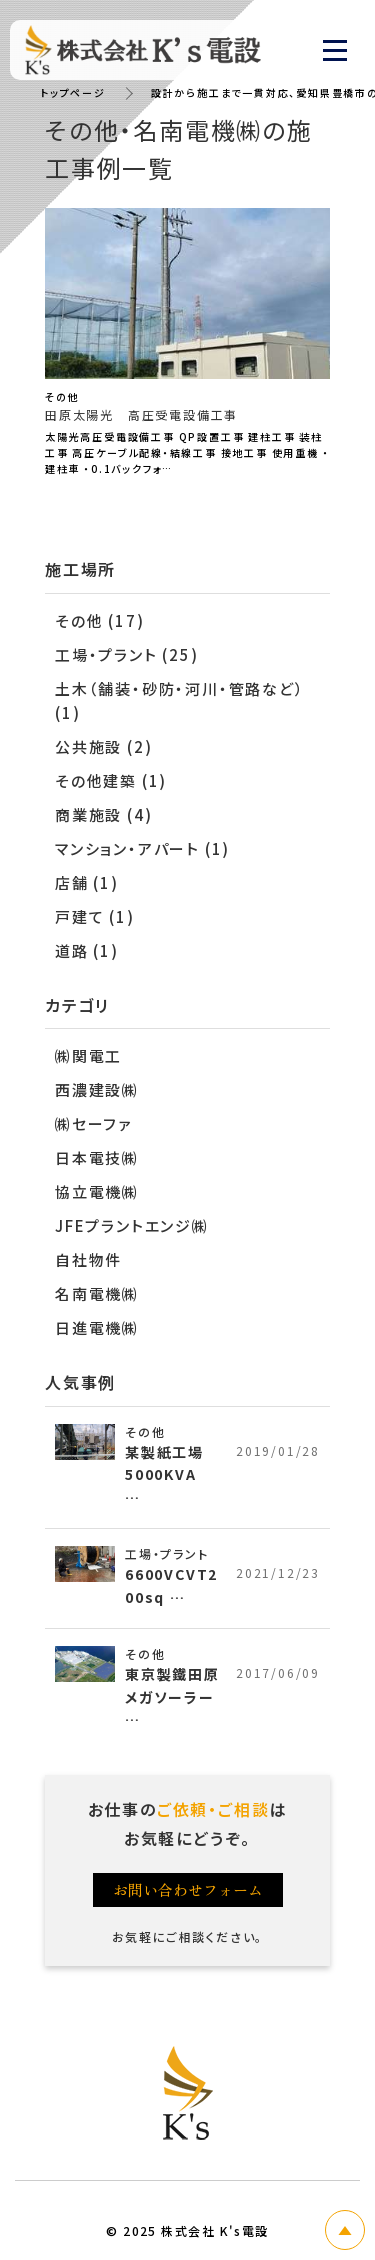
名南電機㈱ (97, 1293)
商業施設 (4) (103, 814)
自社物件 (88, 1259)
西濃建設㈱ (97, 1089)
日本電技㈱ (97, 1157)
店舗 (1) (87, 882)
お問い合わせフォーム (188, 1889)
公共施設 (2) (103, 746)
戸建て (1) (95, 916)
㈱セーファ (93, 1123)
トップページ (73, 92)
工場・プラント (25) (127, 654)
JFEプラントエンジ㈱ (132, 1225)
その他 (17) (99, 620)
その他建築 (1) (111, 780)
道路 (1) (87, 950)
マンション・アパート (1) (142, 848)
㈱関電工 (88, 1055)
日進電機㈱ (97, 1327)
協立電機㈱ (97, 1191)
